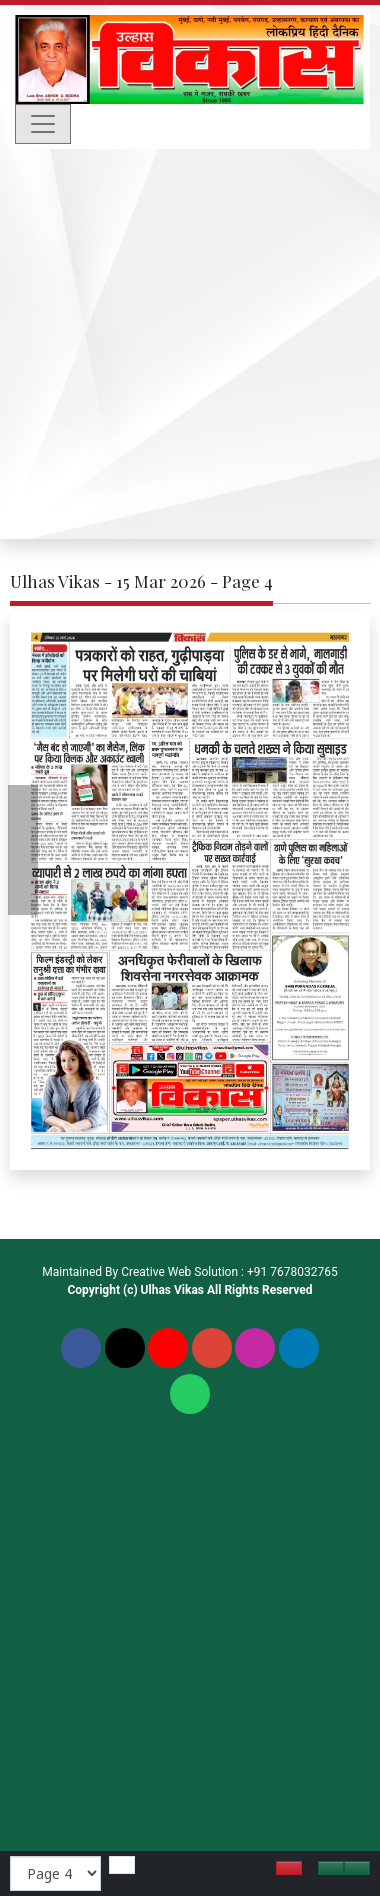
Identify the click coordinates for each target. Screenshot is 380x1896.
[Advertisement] (187, 346)
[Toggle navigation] (43, 124)
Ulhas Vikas (172, 1290)
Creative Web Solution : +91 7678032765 (229, 1272)
